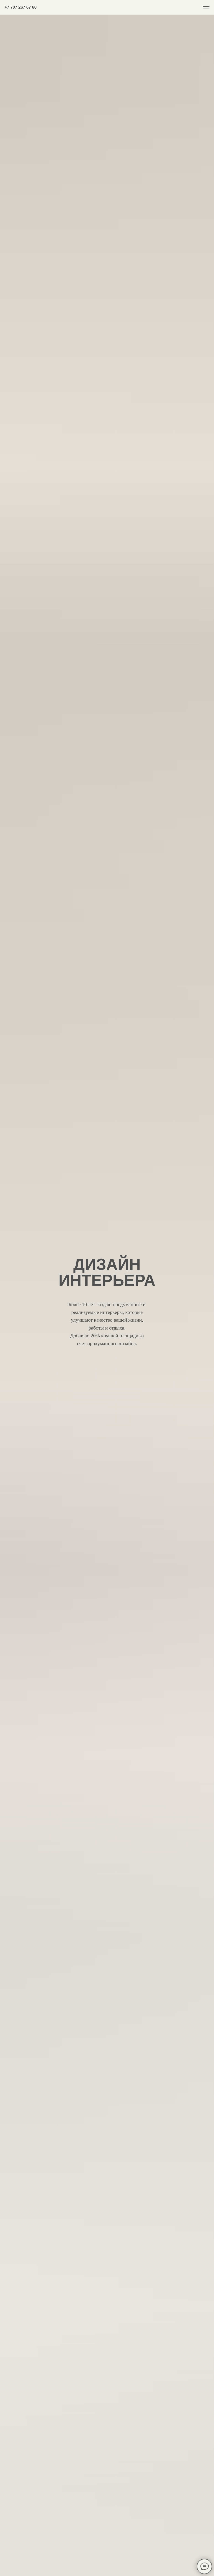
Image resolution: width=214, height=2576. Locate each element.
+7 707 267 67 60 (21, 7)
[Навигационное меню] (206, 7)
